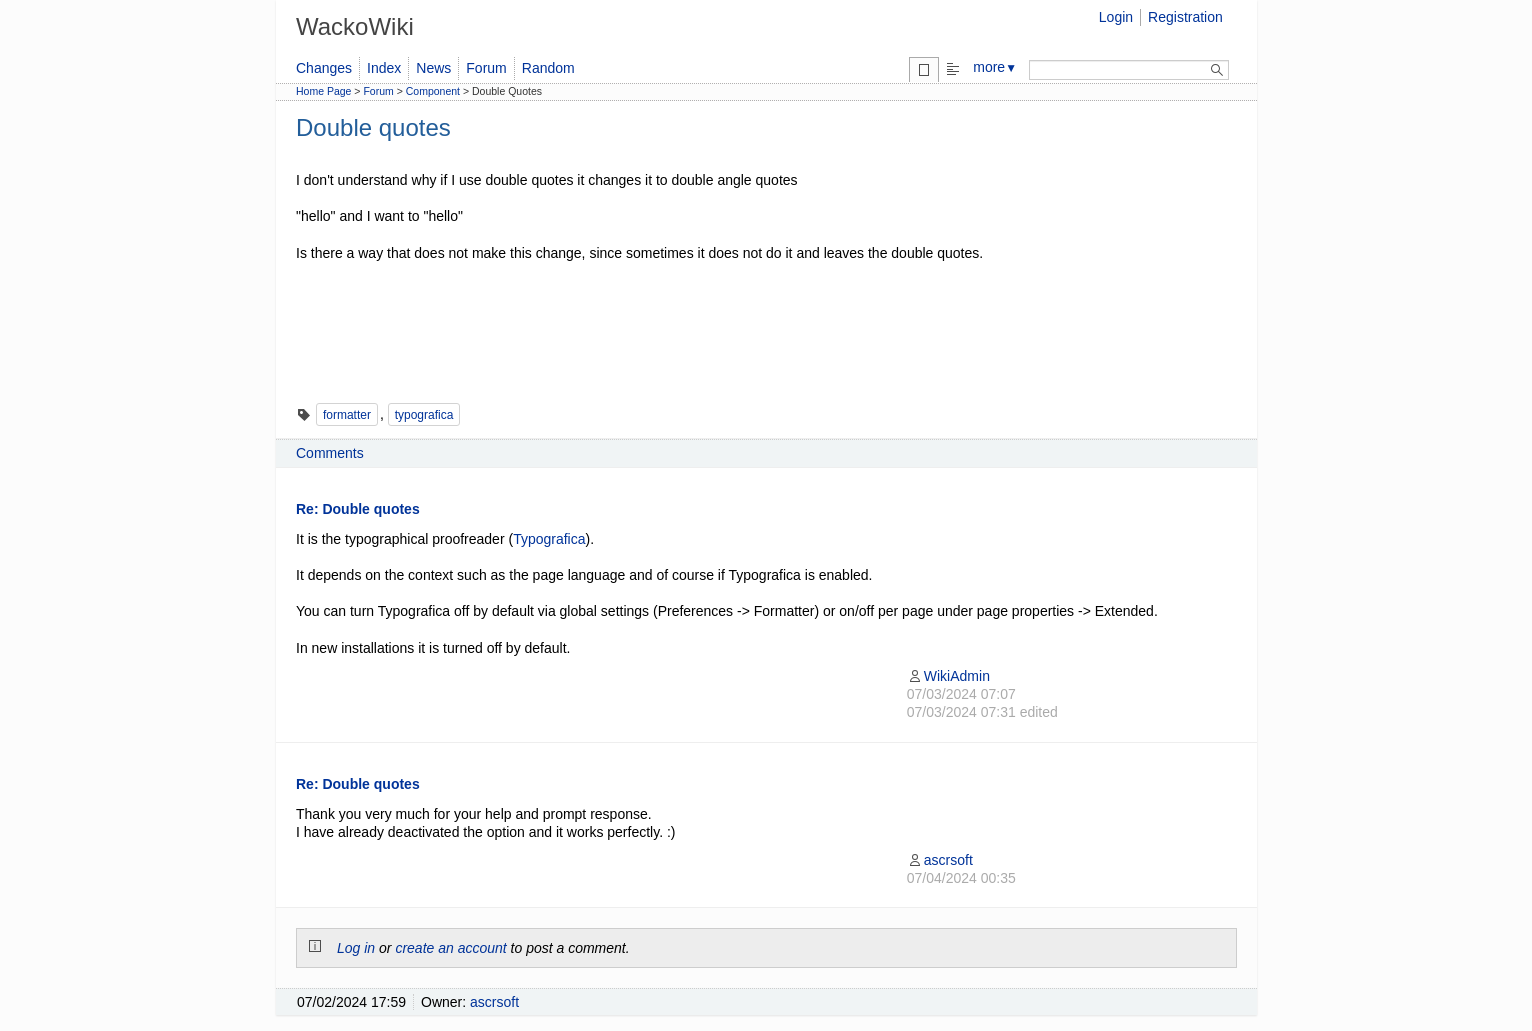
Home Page (323, 91)
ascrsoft (940, 860)
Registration (1185, 17)
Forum (486, 68)
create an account (450, 948)
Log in (356, 948)
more (995, 67)
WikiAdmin (948, 676)
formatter (347, 415)
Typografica (549, 539)
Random (548, 68)
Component (433, 91)
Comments (330, 453)
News (433, 68)
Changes (324, 68)
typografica (424, 415)
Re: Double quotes (358, 509)
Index (384, 68)
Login (1116, 17)
